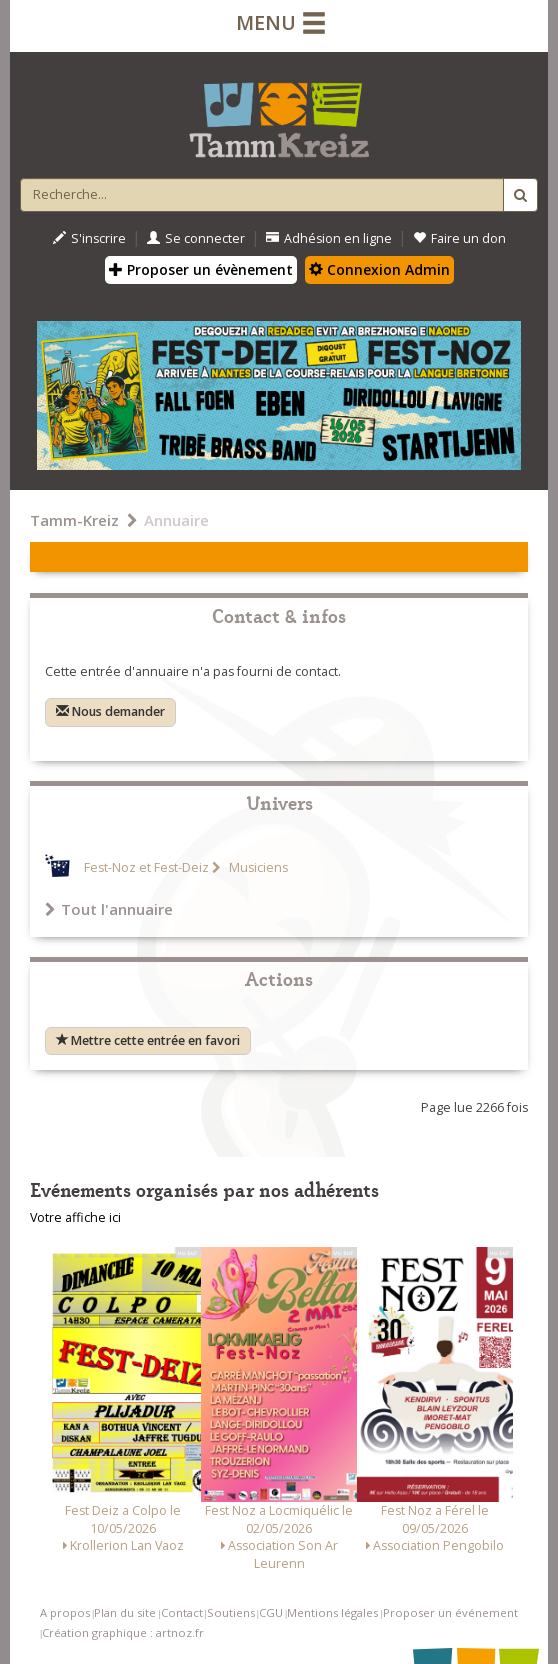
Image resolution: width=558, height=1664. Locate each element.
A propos (65, 1612)
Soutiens (231, 1612)
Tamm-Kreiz (74, 520)
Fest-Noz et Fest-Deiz (146, 867)
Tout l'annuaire (109, 909)
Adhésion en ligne (329, 238)
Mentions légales (332, 1612)
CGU (271, 1612)
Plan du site (125, 1612)
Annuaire (176, 520)
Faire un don (459, 238)
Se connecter (196, 238)
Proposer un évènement (201, 269)
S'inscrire (89, 238)
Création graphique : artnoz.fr (123, 1632)
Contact (182, 1612)
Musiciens (257, 867)
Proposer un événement (450, 1612)
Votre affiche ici (75, 1217)
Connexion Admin (379, 269)
